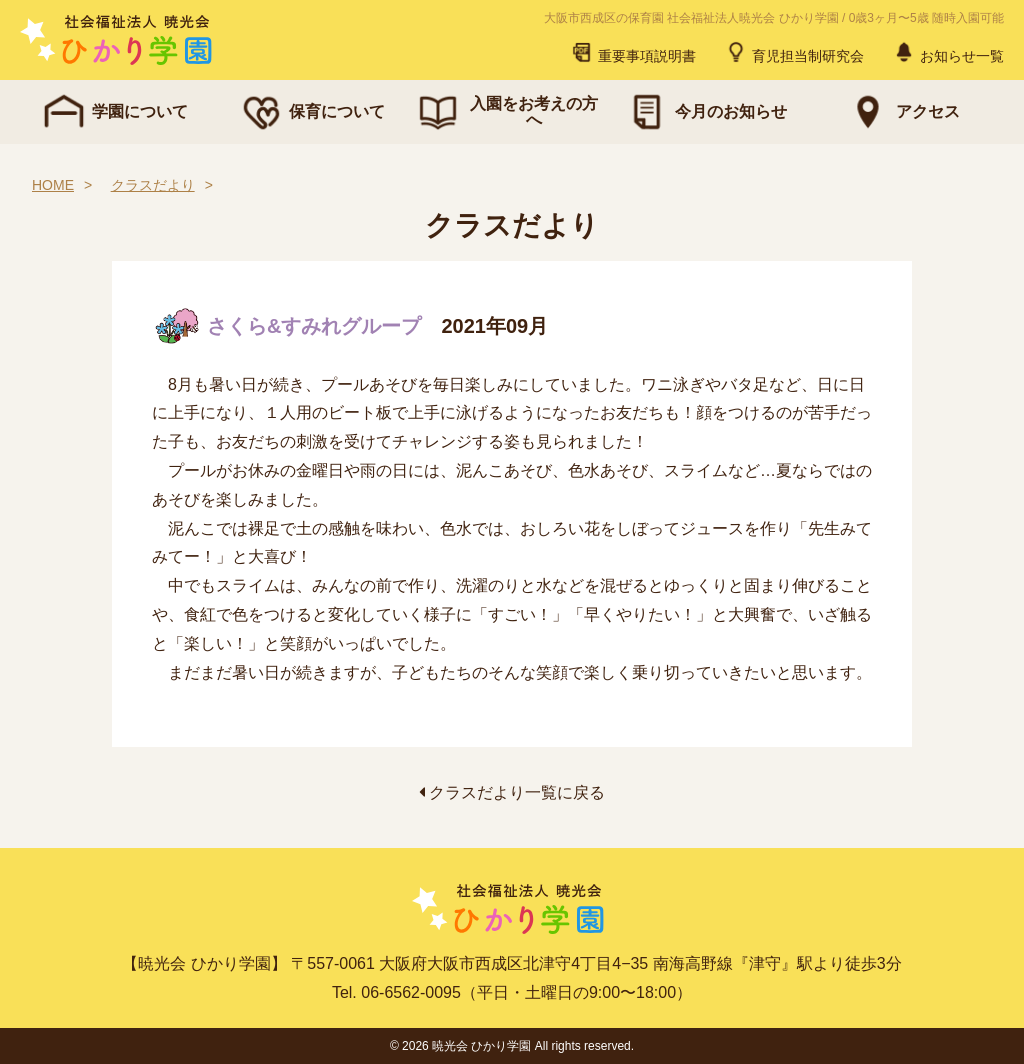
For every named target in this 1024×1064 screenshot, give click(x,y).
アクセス (902, 112)
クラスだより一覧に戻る (512, 792)
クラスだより (153, 185)
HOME (53, 185)
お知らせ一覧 (948, 52)
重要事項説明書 (633, 52)
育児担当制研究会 (794, 52)
